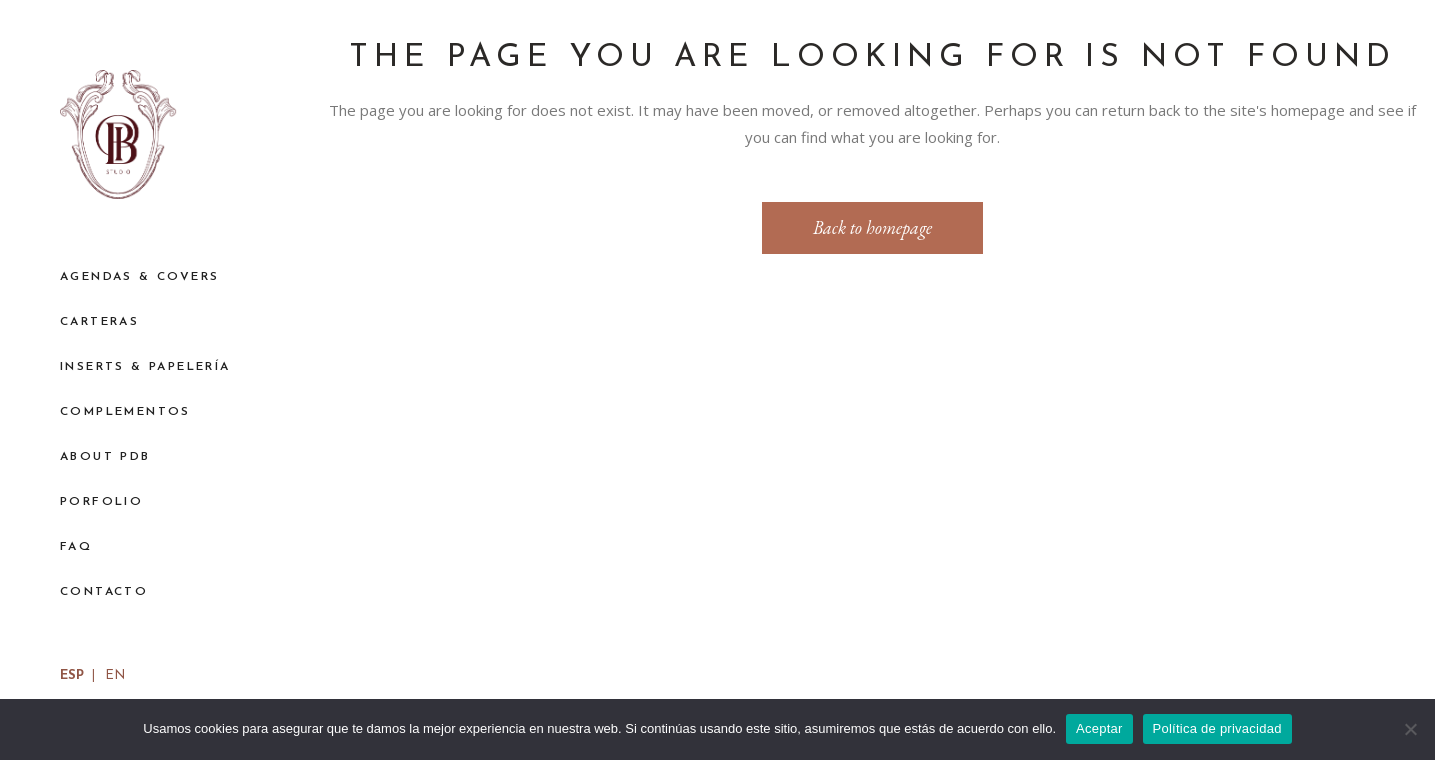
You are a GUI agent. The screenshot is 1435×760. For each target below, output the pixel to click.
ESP (72, 675)
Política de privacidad (1217, 728)
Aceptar (1099, 728)
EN (115, 675)
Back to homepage (872, 227)
